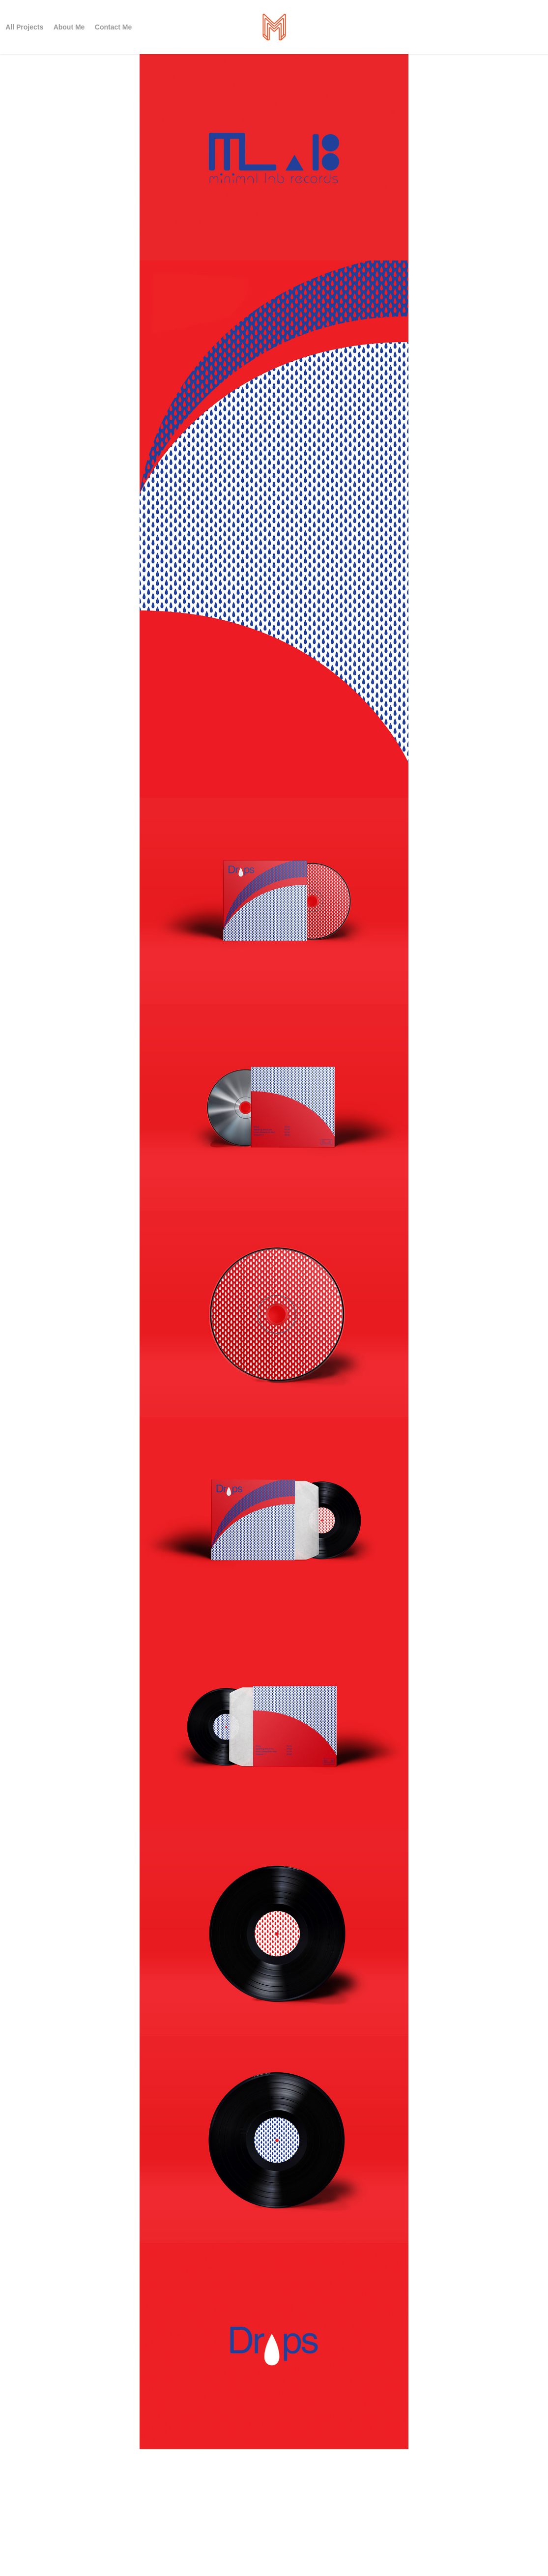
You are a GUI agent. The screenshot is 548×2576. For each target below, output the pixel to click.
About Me (69, 27)
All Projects (24, 27)
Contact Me (113, 27)
